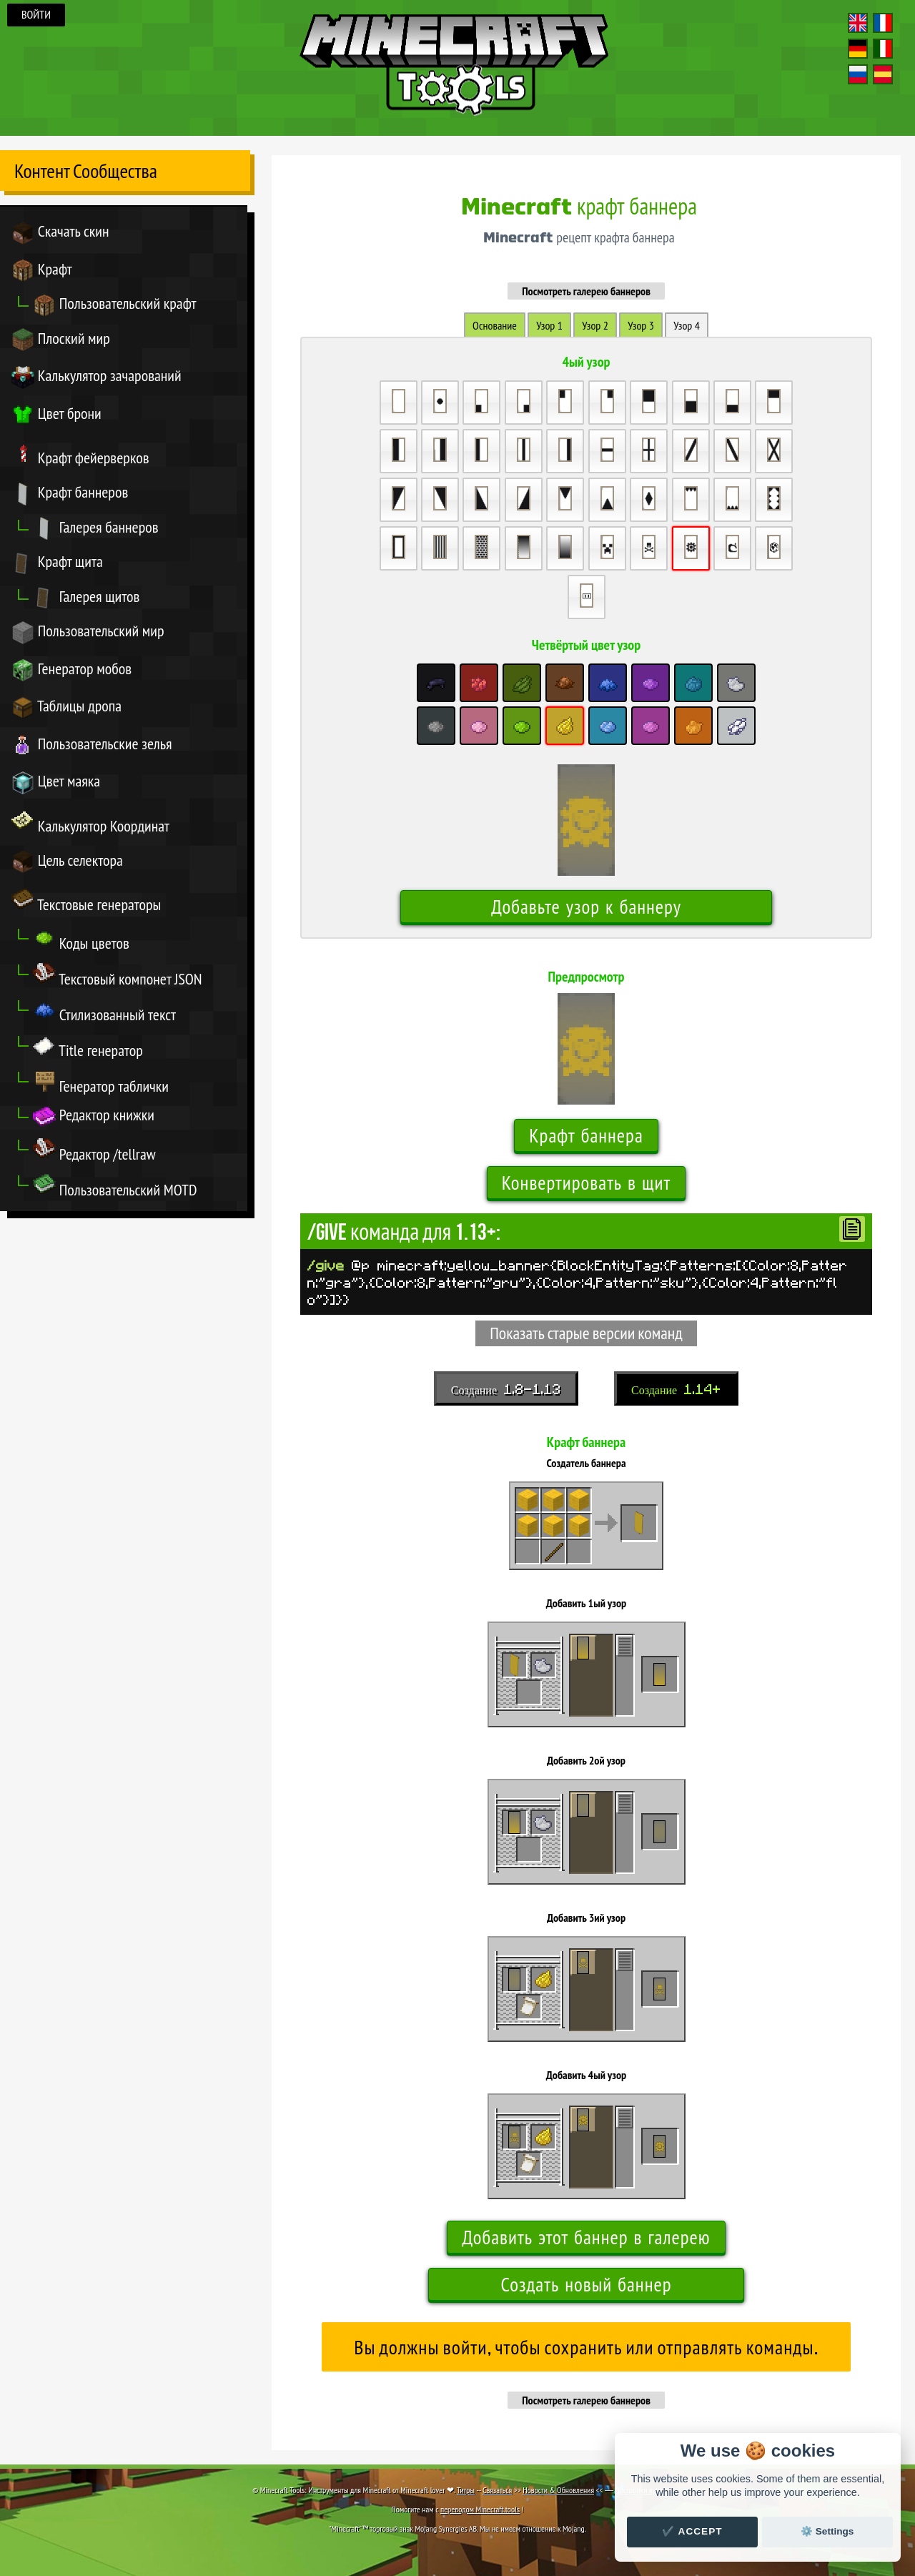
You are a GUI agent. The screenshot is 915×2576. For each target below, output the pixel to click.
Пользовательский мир (87, 632)
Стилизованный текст (104, 1011)
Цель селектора (67, 862)
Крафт (41, 270)
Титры (466, 2489)
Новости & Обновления (558, 2489)
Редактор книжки (93, 1116)
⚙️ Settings (827, 2531)
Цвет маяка (55, 782)
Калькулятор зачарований (96, 377)
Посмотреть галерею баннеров (586, 291)
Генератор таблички (101, 1082)
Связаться (497, 2489)
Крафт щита (57, 563)
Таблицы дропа (66, 707)
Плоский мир (60, 340)
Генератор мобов (71, 670)
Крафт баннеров (69, 493)
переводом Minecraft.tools (480, 2509)
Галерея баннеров (96, 529)
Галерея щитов (86, 598)
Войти (36, 15)
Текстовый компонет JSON (117, 975)
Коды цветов (81, 939)
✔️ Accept (692, 2531)
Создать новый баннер (585, 2284)
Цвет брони (56, 415)
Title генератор (88, 1046)
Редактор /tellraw (94, 1150)
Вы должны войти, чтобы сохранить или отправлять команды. (586, 2347)
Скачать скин (60, 233)
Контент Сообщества (85, 171)
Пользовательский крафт (115, 305)
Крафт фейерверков (80, 454)
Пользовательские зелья (91, 745)
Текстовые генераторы (86, 900)
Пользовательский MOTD (115, 1186)
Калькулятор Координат (90, 822)
